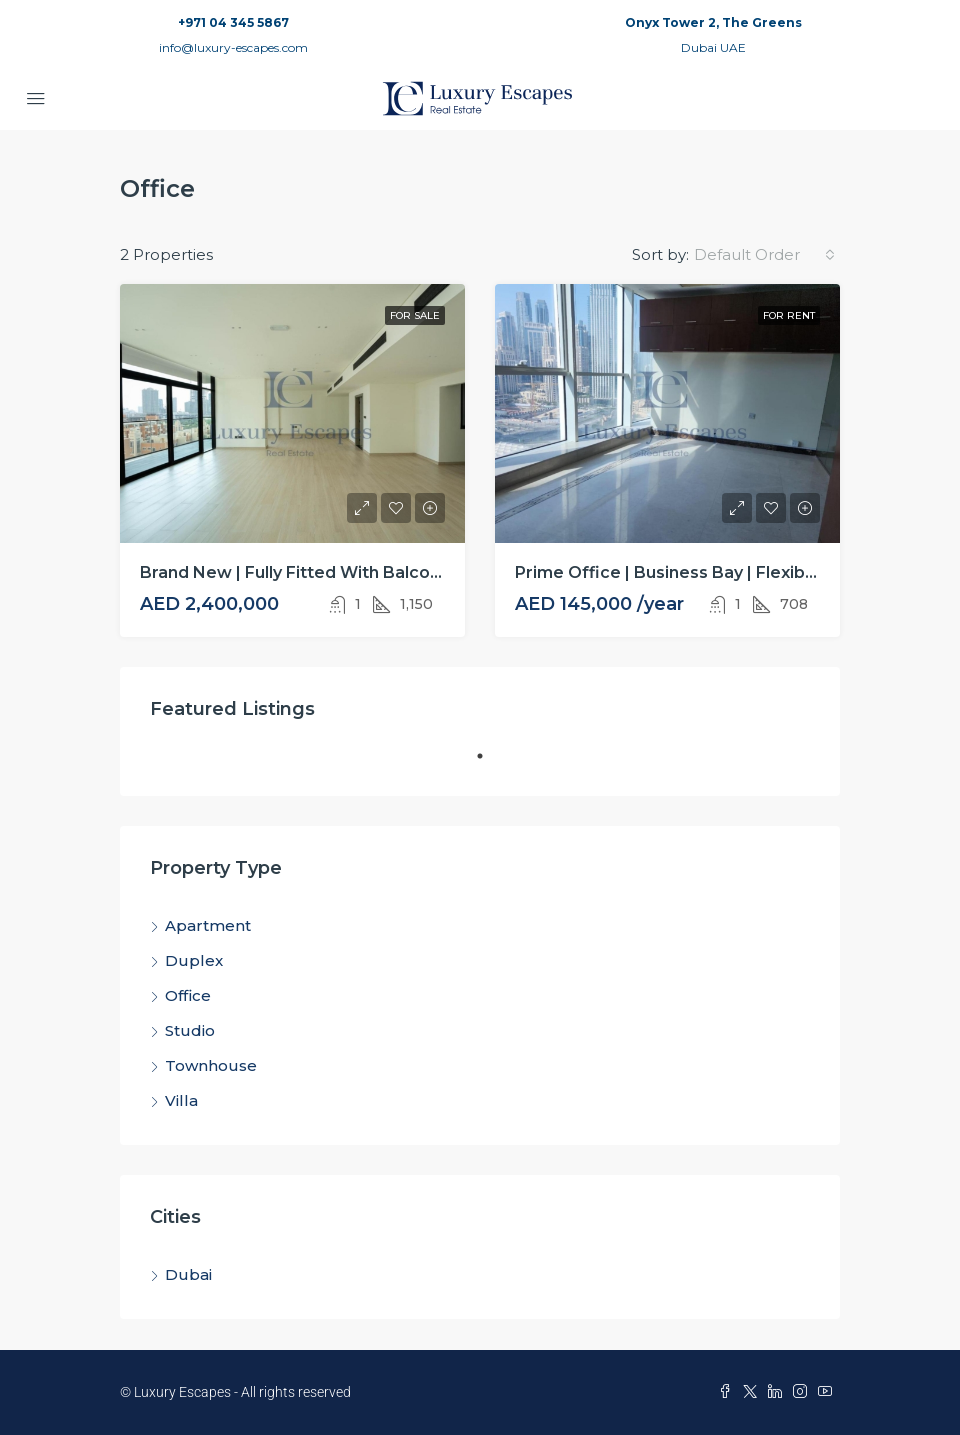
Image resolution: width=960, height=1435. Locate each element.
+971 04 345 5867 (233, 22)
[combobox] (764, 255)
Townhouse (211, 1065)
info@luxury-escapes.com (233, 47)
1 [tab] (490, 764)
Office (188, 995)
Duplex (194, 960)
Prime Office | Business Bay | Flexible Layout (698, 572)
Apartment (208, 925)
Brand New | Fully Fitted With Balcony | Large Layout (356, 572)
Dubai (188, 1274)
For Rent (789, 315)
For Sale (415, 315)
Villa (181, 1100)
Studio (190, 1030)
